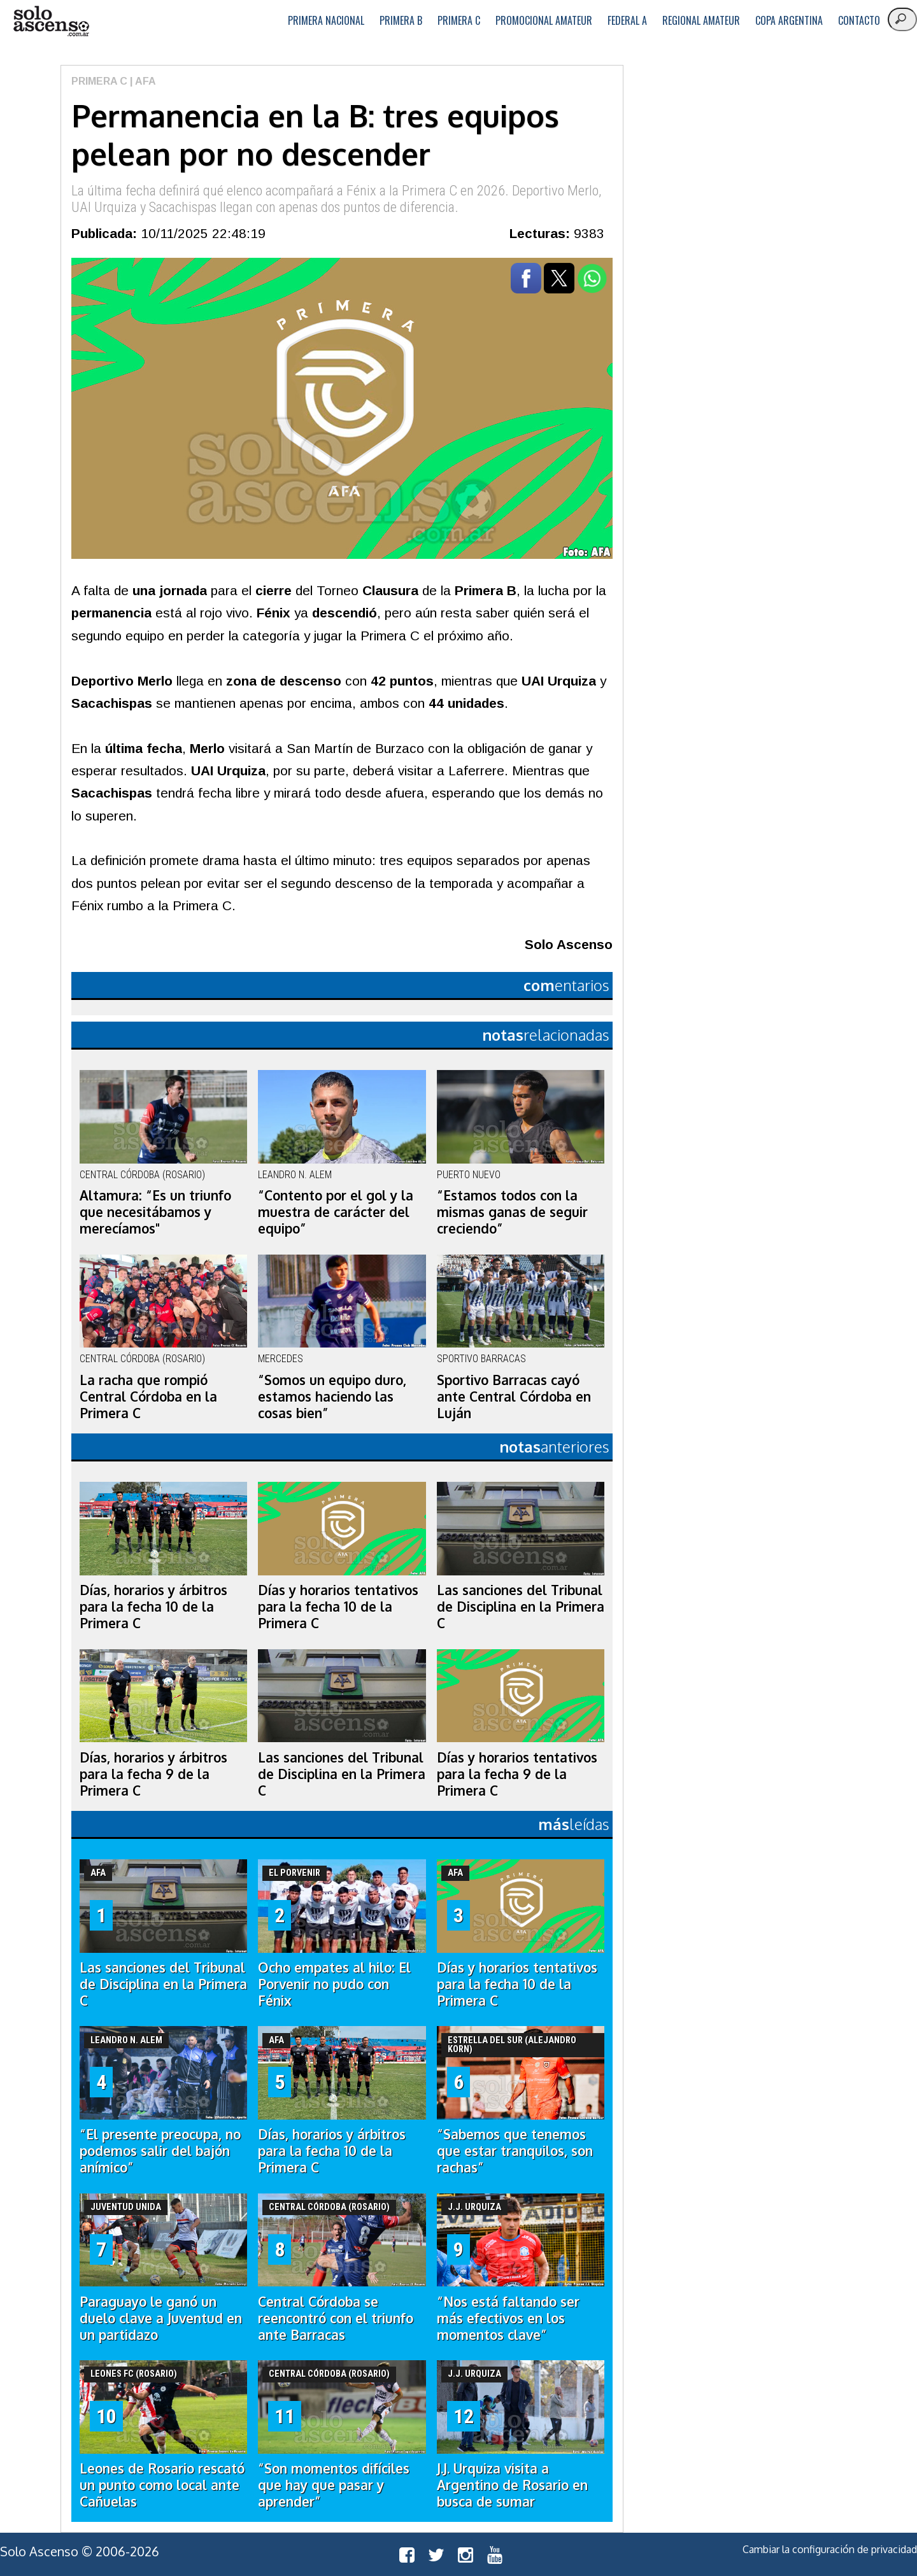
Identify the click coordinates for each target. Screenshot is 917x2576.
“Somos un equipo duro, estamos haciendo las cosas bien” (332, 1396)
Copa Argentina (789, 20)
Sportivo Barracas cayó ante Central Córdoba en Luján (514, 1396)
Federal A (627, 20)
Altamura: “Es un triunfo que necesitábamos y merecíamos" (155, 1212)
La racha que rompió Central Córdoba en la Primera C (148, 1396)
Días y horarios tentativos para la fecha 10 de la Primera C (338, 1606)
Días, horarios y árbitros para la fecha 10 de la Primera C (153, 1606)
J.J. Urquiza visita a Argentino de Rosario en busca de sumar (512, 2485)
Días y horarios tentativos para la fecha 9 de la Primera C (517, 1774)
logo (51, 21)
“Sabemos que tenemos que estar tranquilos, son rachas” (515, 2151)
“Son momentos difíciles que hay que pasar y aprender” (333, 2485)
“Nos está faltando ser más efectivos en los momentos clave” (508, 2318)
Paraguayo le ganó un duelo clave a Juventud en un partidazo (161, 2318)
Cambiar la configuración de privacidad (830, 2549)
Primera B (401, 20)
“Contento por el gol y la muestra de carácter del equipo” (335, 1212)
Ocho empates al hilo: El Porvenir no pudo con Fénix (334, 1984)
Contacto (859, 20)
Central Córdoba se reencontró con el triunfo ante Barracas (335, 2318)
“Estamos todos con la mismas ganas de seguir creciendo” (512, 1212)
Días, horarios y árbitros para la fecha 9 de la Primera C (153, 1774)
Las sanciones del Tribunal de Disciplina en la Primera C (520, 1606)
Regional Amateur (701, 20)
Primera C (458, 20)
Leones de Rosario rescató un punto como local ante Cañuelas (162, 2485)
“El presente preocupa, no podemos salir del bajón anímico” (160, 2151)
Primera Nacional (326, 20)
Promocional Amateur (543, 20)
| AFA (141, 81)
